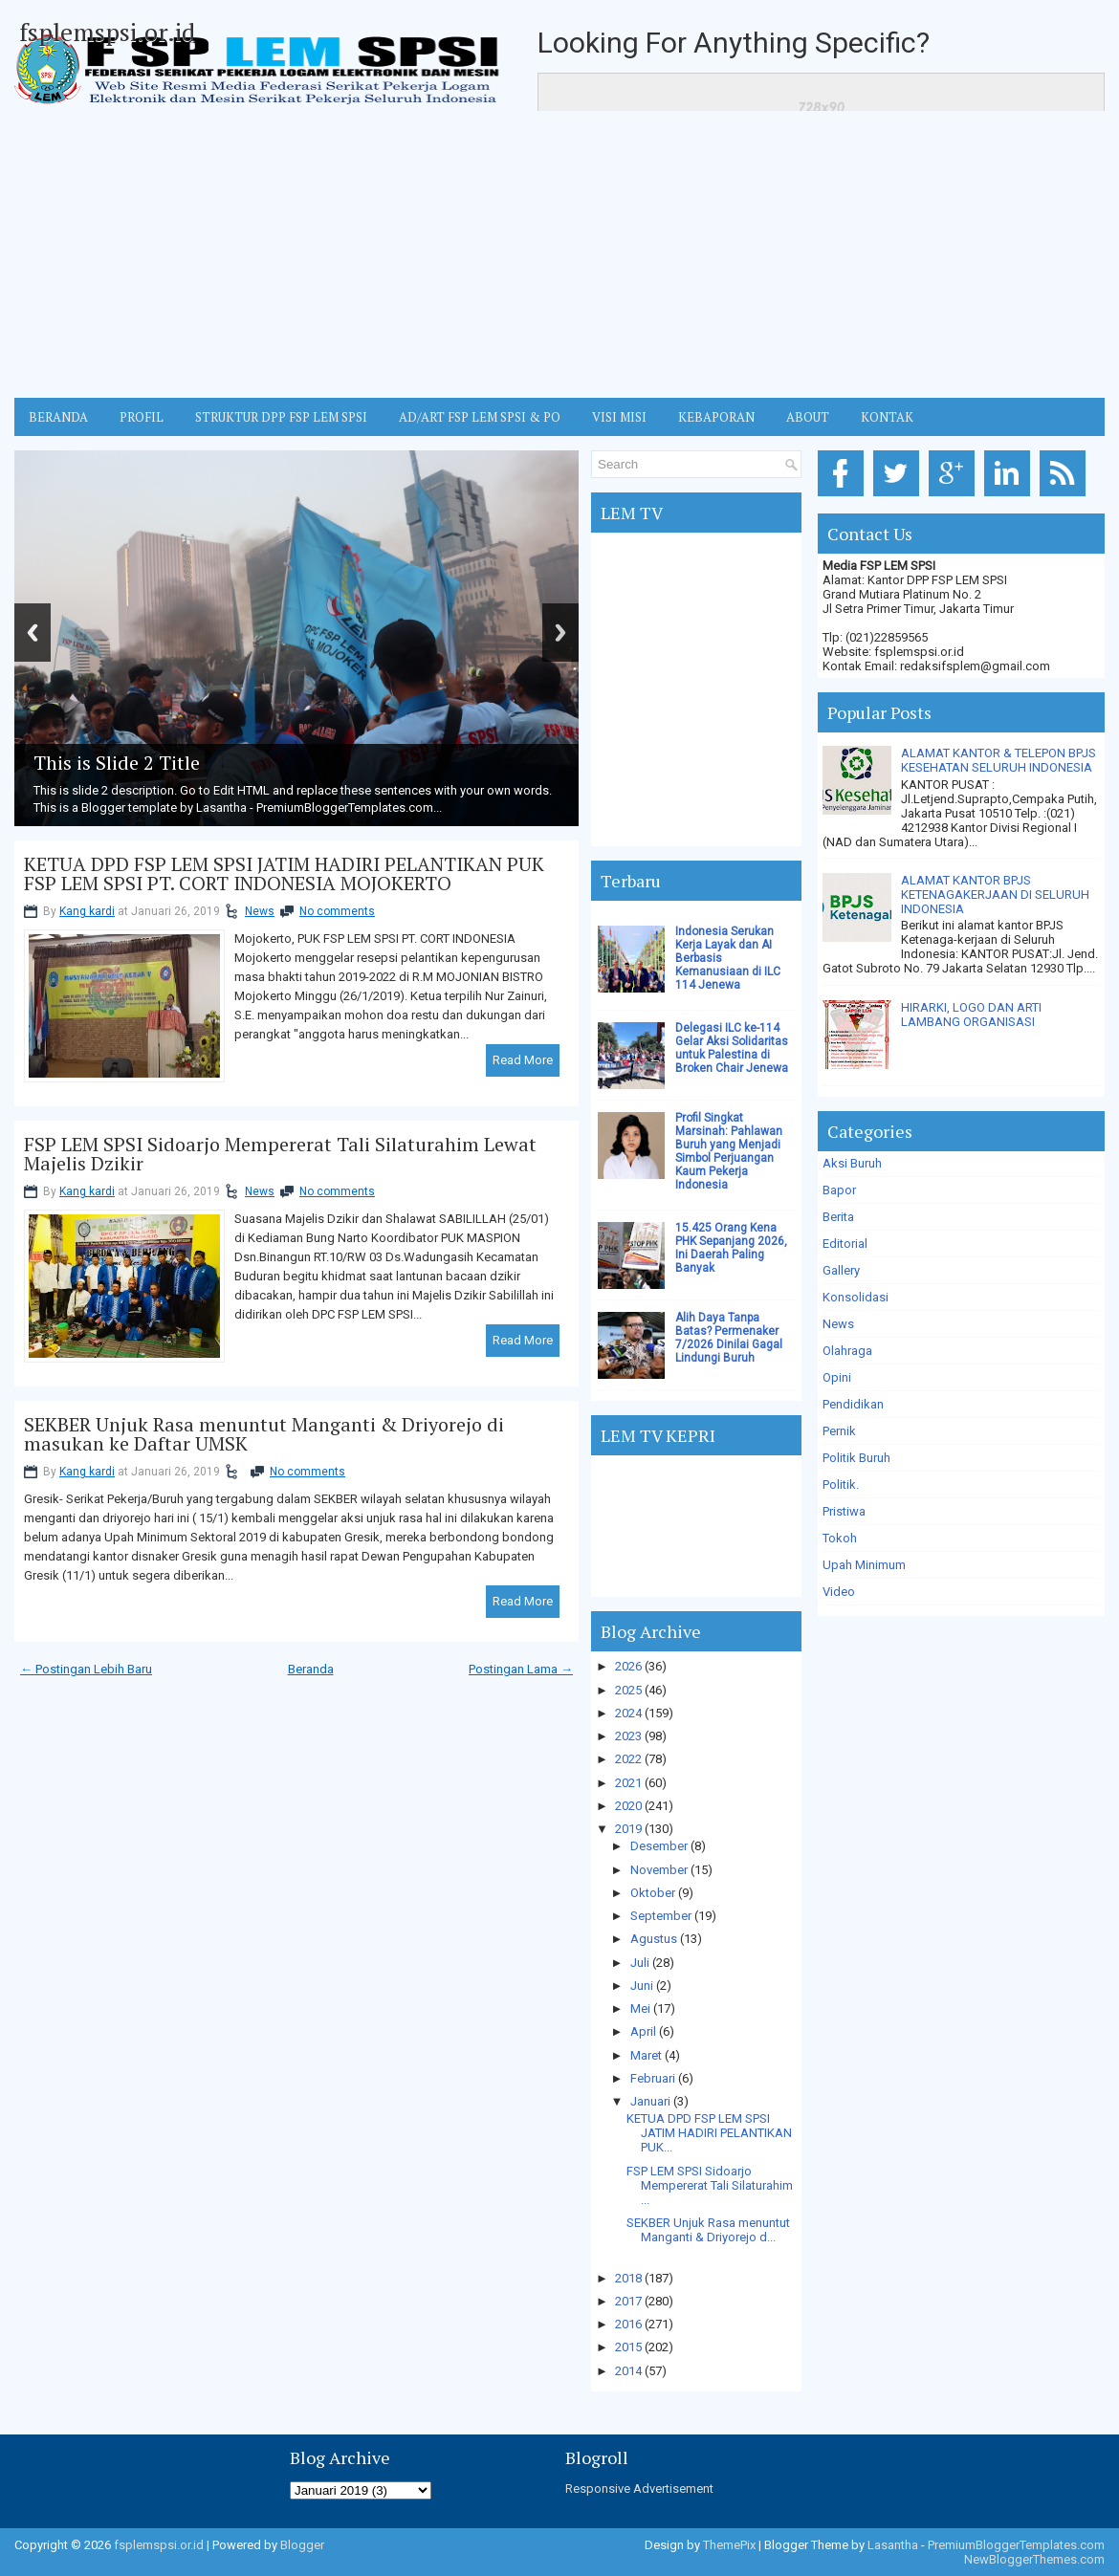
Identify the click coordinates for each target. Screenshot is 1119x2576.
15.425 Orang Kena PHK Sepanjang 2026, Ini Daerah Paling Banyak (731, 1248)
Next (560, 632)
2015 (628, 2347)
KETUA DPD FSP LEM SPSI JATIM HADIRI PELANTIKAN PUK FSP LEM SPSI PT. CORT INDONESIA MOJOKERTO (284, 874)
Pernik (839, 1431)
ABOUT (807, 417)
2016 (628, 2324)
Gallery (841, 1270)
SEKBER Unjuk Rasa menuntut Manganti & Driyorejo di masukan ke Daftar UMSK (264, 1434)
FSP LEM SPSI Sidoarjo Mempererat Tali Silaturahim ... (709, 2185)
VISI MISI (619, 417)
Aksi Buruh (852, 1163)
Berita (838, 1217)
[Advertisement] (559, 254)
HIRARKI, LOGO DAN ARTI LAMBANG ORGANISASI (971, 1014)
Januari (650, 2101)
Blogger (302, 2545)
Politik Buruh (856, 1458)
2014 (628, 2371)
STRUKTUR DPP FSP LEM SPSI (281, 417)
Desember (659, 1846)
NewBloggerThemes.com (1034, 2559)
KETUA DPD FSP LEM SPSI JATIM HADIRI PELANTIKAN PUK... (709, 2132)
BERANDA (58, 417)
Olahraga (847, 1350)
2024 (628, 1713)
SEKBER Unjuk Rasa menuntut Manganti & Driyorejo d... (708, 2230)
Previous (32, 632)
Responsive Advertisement (639, 2488)
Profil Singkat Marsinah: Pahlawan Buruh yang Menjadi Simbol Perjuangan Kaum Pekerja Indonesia (728, 1151)
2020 (628, 1806)
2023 (628, 1736)
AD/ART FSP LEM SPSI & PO (479, 417)
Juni (641, 1985)
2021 (628, 1783)
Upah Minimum (864, 1565)
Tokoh (840, 1538)
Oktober (652, 1893)
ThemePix (729, 2545)
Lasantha (892, 2545)
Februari (652, 2078)
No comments (337, 911)
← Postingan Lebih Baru (86, 1669)
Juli (639, 1962)
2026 (628, 1666)
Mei (640, 2008)
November (659, 1870)
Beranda (311, 1669)
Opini (837, 1377)
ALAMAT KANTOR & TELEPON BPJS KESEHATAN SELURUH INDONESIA (998, 760)
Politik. (841, 1484)
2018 (628, 2278)
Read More (523, 1060)
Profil (142, 417)
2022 (628, 1759)
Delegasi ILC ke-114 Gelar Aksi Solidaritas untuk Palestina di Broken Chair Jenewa (731, 1048)
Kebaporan (716, 417)
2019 (628, 1829)
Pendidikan (853, 1404)
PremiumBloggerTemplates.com (1016, 2545)
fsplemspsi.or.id (107, 31)
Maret (646, 2055)
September (660, 1916)
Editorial (845, 1243)
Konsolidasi (856, 1297)
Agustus (653, 1939)
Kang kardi (87, 911)
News (259, 911)
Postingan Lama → (521, 1669)
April (643, 2031)
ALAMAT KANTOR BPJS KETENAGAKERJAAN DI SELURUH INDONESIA (995, 894)
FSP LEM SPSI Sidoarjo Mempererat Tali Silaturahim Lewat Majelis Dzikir (280, 1154)
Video (839, 1591)
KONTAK (887, 417)
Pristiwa (844, 1511)
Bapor (839, 1190)
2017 (628, 2301)
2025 (628, 1690)
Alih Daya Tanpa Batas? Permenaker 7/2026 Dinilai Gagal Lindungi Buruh (728, 1337)
